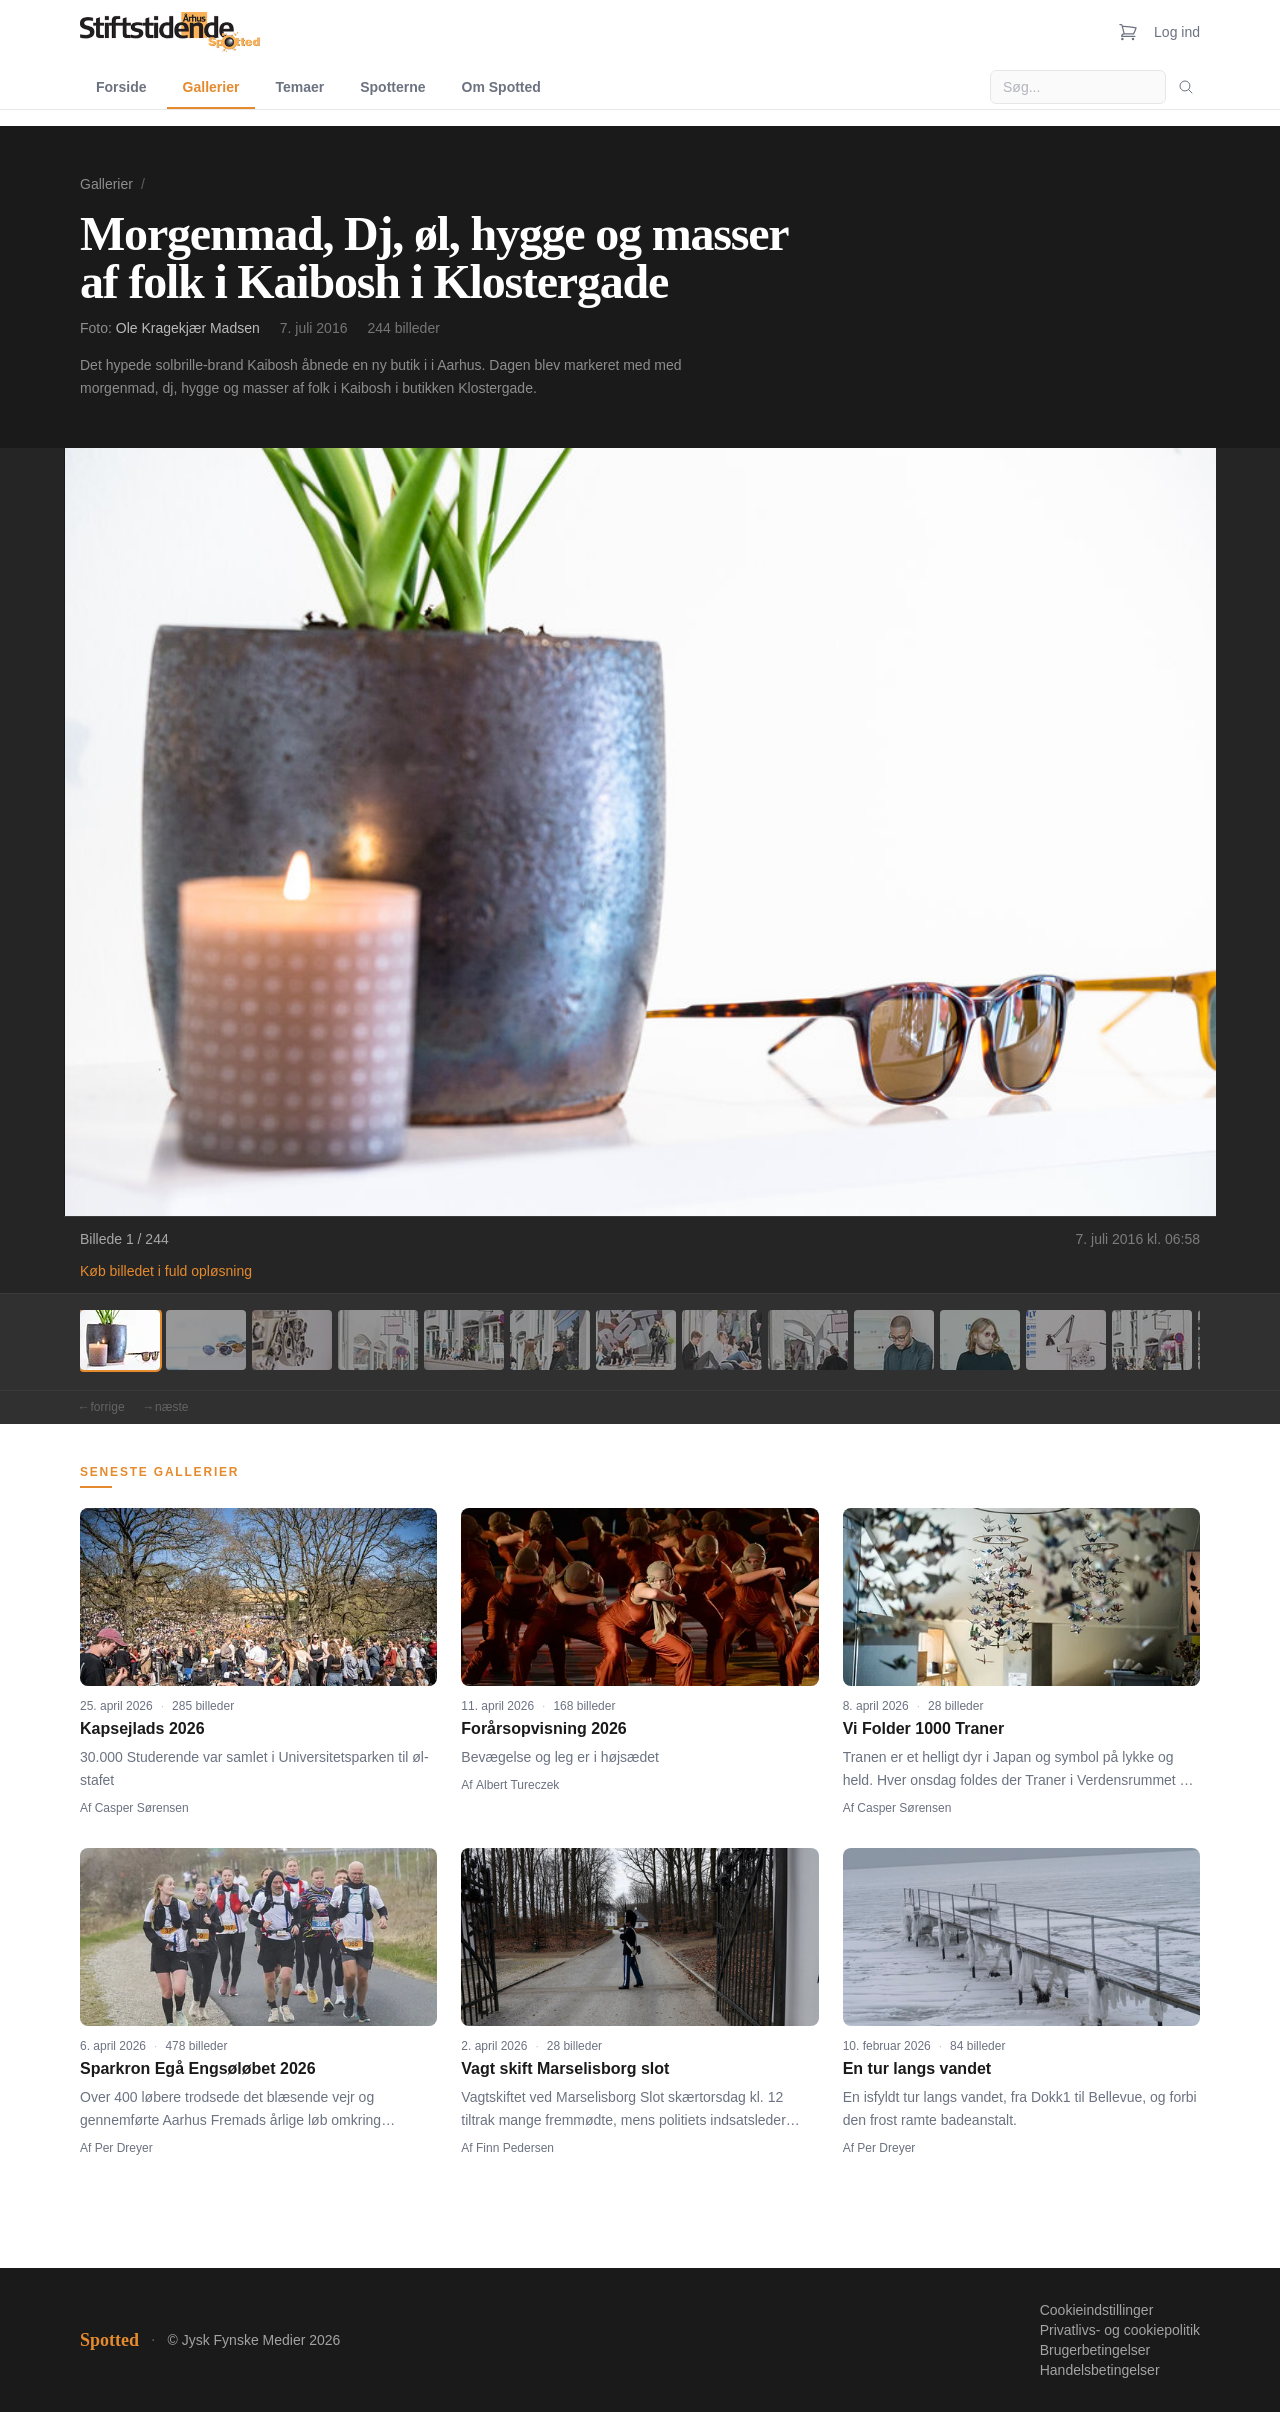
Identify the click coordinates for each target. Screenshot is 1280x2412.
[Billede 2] (206, 1340)
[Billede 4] (378, 1340)
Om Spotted (501, 87)
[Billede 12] (1066, 1340)
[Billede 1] (120, 1340)
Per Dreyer (124, 2148)
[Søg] (1186, 87)
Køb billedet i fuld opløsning (166, 1271)
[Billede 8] (722, 1340)
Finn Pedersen (515, 2148)
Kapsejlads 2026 (142, 1728)
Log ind (1177, 32)
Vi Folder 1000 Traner (924, 1728)
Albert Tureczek (517, 1785)
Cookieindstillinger (1097, 2310)
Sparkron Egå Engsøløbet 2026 (198, 2068)
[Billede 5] (464, 1340)
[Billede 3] (292, 1340)
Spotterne (392, 87)
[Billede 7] (636, 1340)
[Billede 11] (980, 1340)
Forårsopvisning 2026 (543, 1728)
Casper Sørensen (142, 1808)
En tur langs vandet (917, 2068)
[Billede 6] (550, 1340)
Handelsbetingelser (1100, 2370)
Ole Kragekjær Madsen (188, 328)
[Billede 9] (808, 1340)
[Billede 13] (1152, 1340)
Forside (121, 87)
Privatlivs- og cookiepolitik (1120, 2330)
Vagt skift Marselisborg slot (565, 2068)
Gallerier (211, 87)
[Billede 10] (894, 1340)
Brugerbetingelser (1095, 2350)
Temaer (299, 87)
